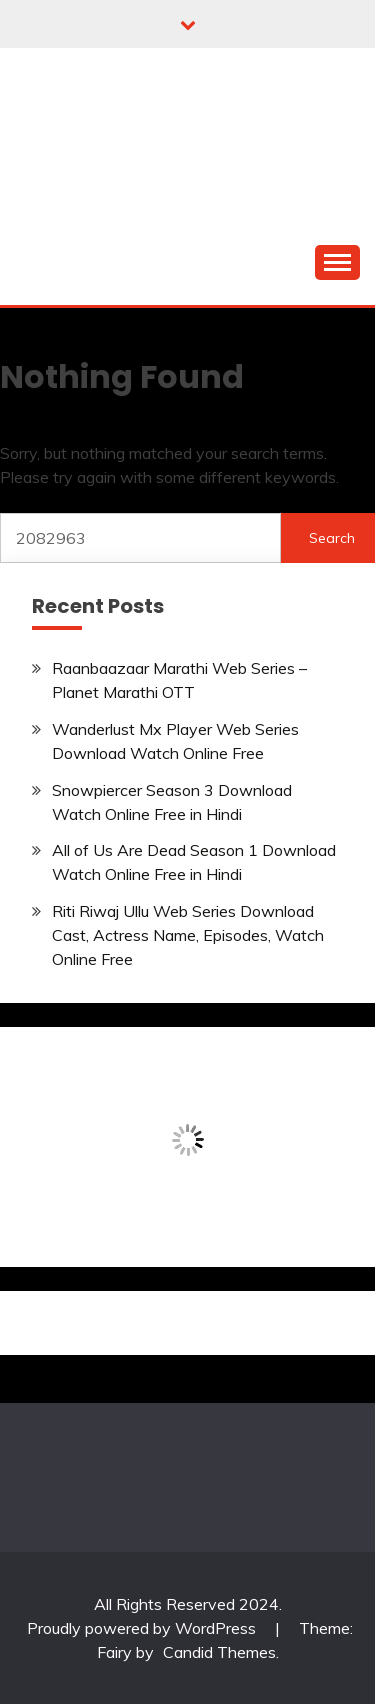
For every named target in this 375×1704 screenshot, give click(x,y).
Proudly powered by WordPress (143, 1628)
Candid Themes (219, 1652)
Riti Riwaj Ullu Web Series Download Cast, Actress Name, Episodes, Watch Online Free (188, 935)
